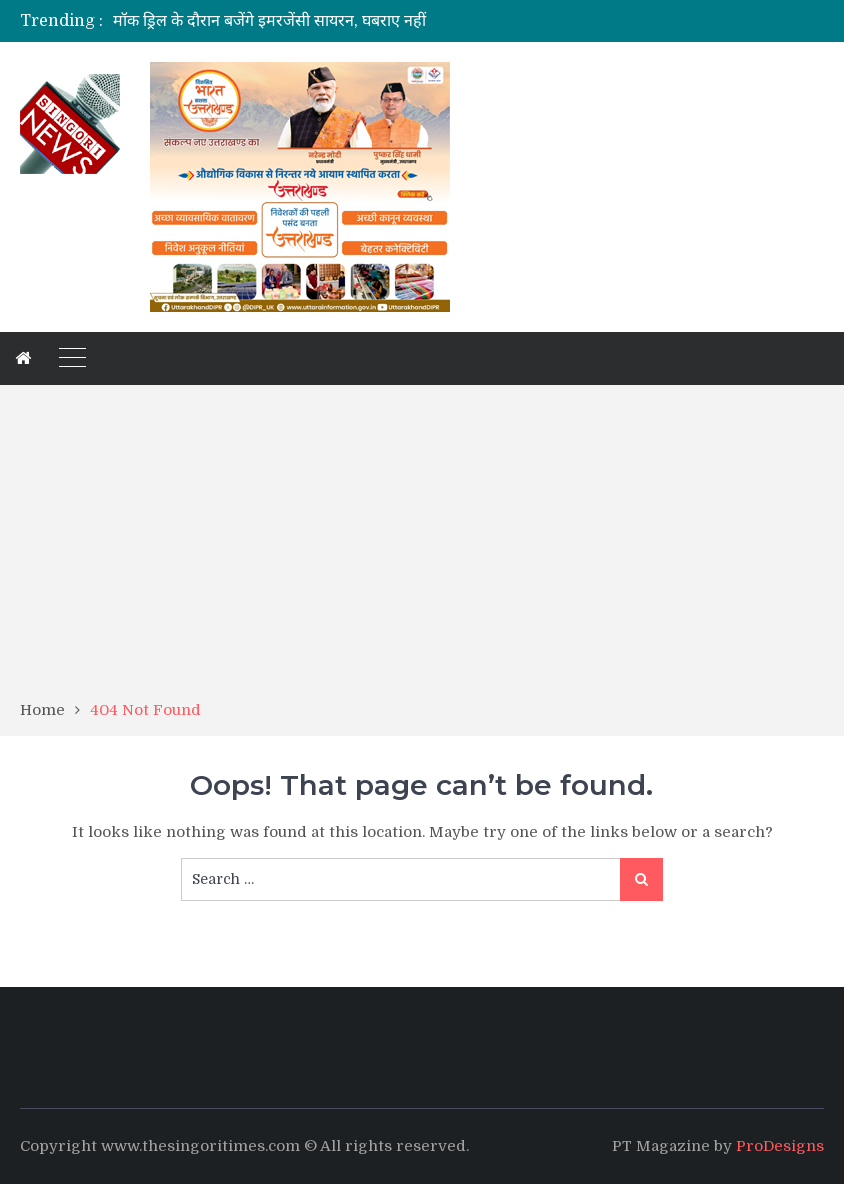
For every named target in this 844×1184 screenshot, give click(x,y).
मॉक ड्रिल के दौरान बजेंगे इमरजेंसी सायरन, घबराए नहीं (269, 21)
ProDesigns (780, 1146)
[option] (308, 21)
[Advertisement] (422, 549)
